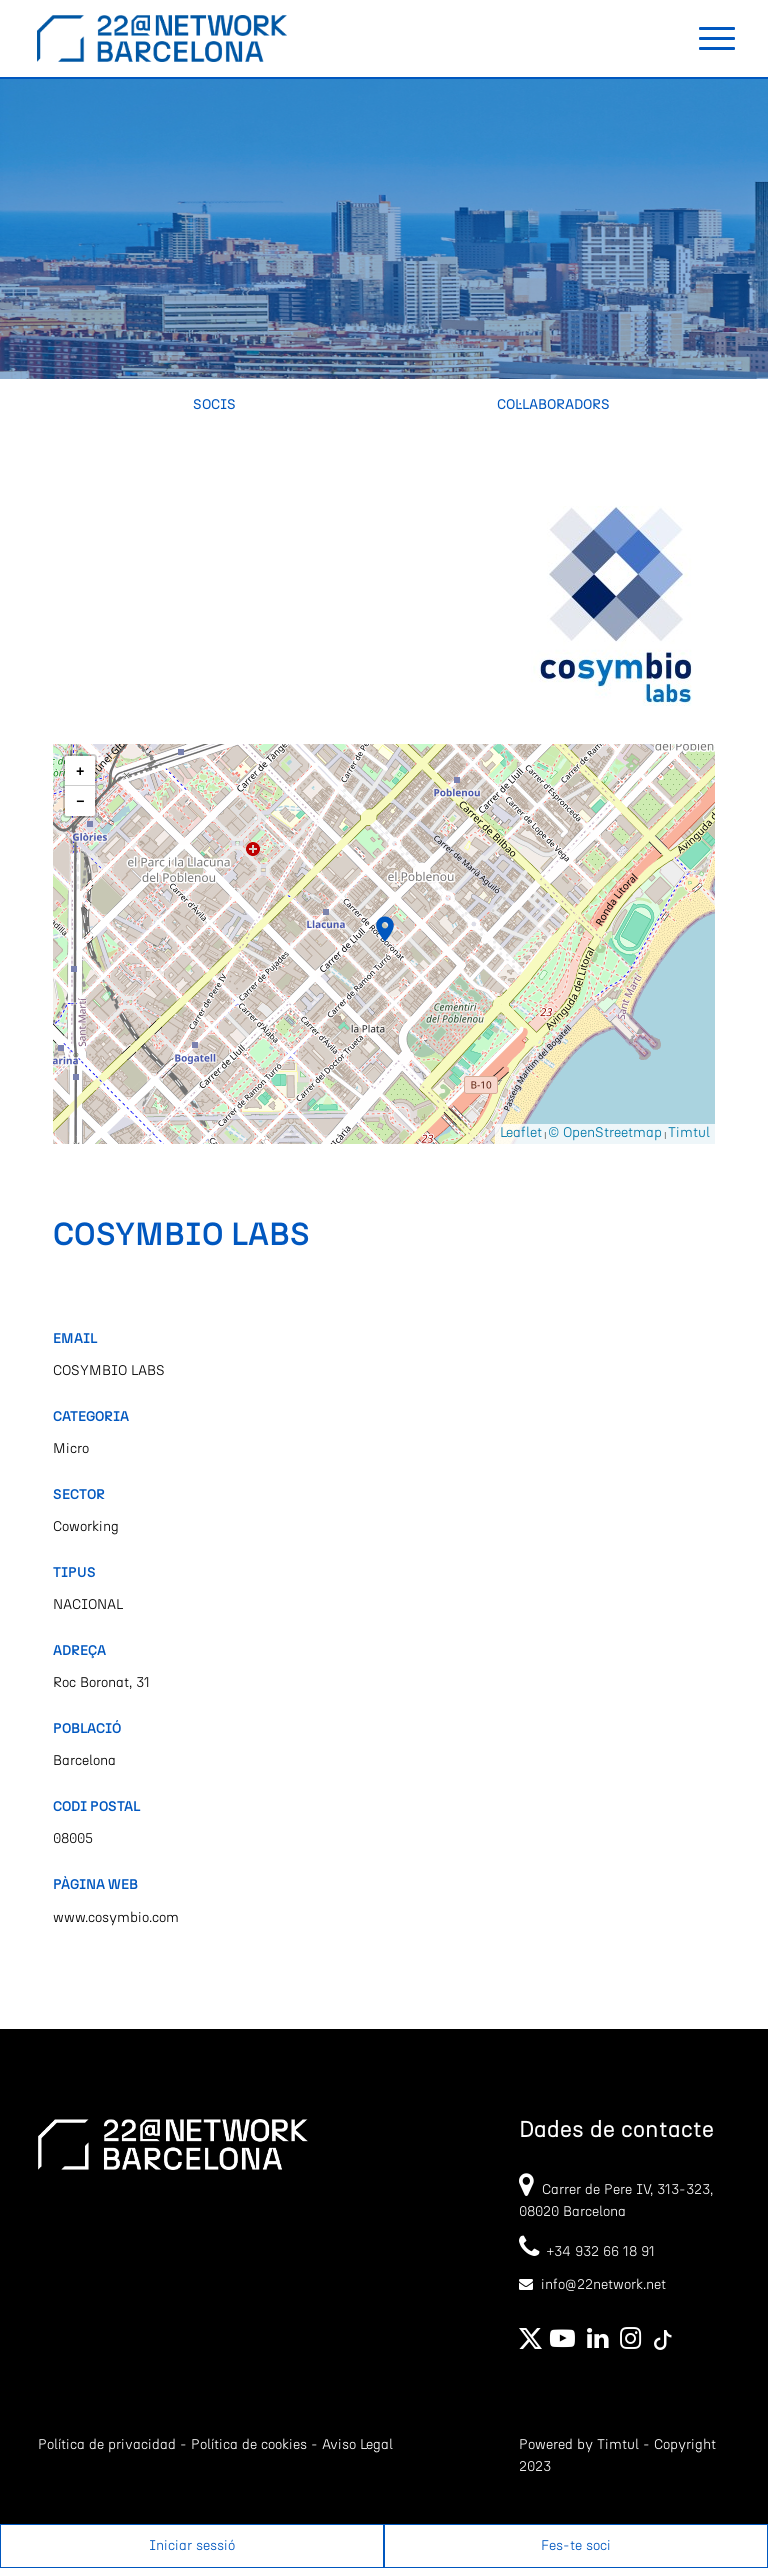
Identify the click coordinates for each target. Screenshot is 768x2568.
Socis (214, 405)
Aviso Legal (357, 2445)
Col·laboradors (553, 405)
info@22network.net (603, 2285)
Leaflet (521, 1133)
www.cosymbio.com (116, 1918)
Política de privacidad (107, 2445)
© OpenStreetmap (605, 1133)
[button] (385, 929)
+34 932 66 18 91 (587, 2252)
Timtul (689, 1133)
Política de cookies (249, 2445)
